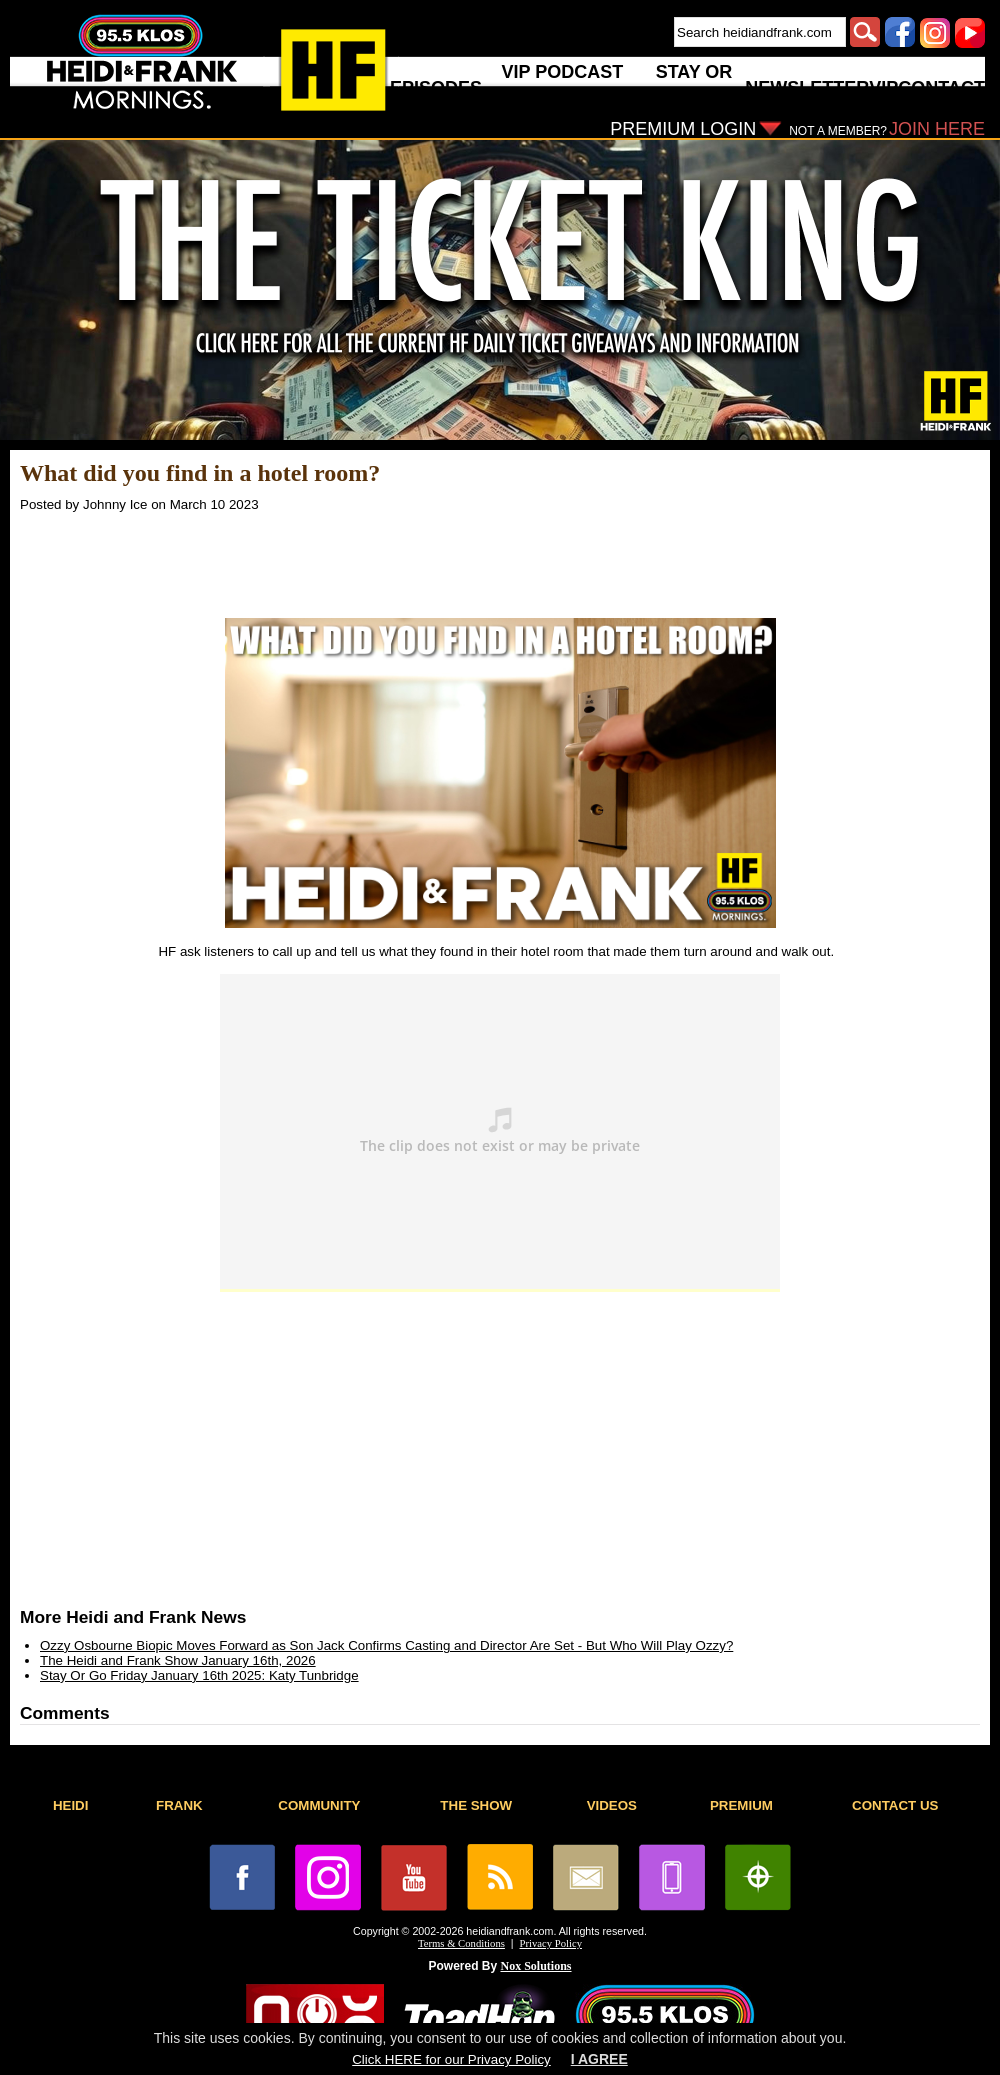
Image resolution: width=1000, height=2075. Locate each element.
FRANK (179, 1805)
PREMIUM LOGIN (683, 129)
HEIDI (71, 1805)
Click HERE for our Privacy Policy (451, 2059)
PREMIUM (741, 1805)
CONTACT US (895, 1805)
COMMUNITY (319, 1805)
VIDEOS (612, 1805)
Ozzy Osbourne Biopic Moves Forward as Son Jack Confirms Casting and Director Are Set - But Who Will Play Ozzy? (386, 1645)
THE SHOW (476, 1805)
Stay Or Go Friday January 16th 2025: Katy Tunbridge (199, 1675)
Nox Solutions (536, 1966)
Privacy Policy (551, 1943)
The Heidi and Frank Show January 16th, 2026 (178, 1660)
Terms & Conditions (461, 1943)
